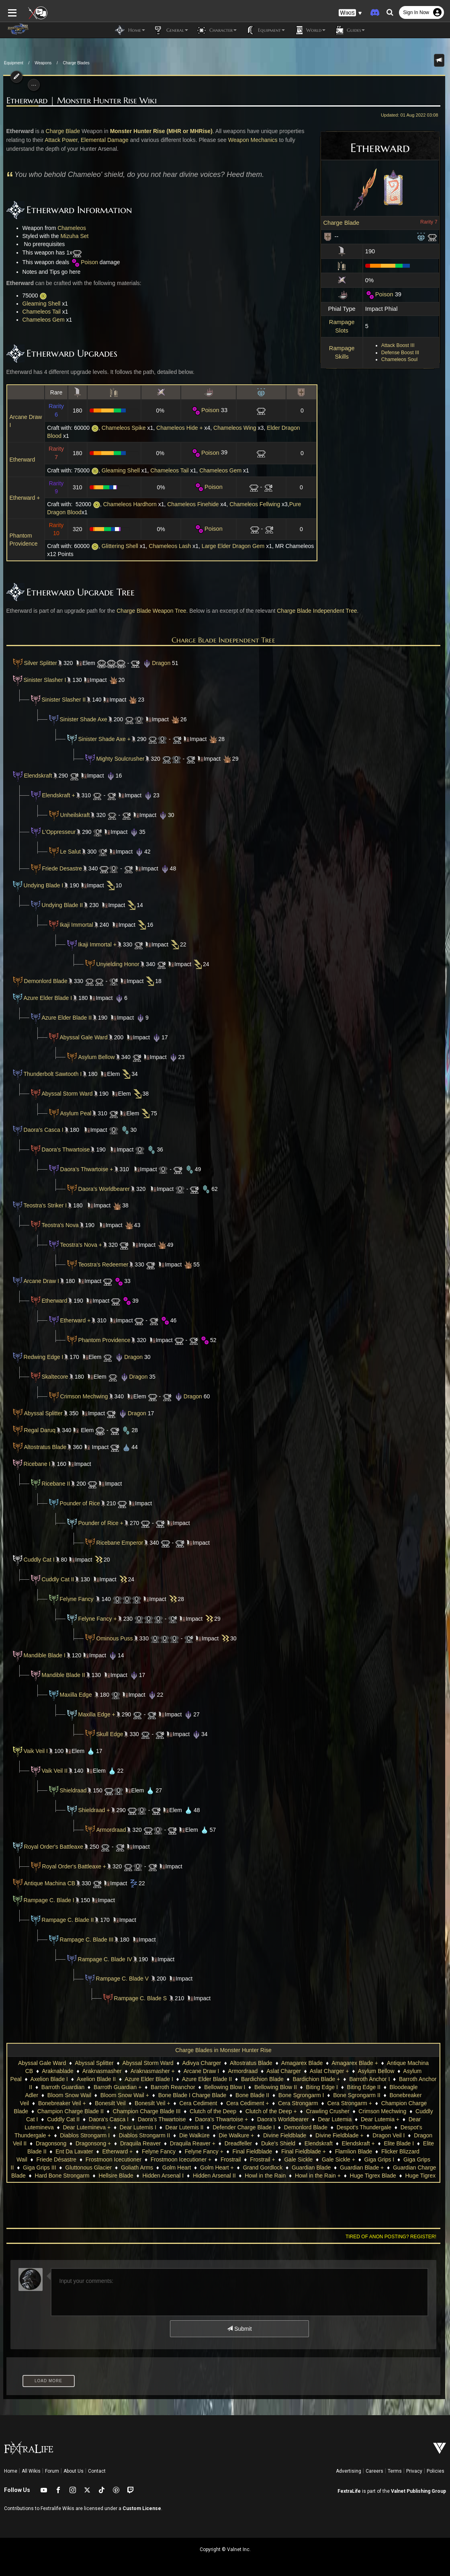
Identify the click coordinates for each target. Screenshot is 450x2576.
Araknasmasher (102, 2071)
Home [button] (130, 30)
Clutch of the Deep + (177, 2111)
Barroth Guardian (43, 2087)
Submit (239, 2329)
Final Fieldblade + (155, 2151)
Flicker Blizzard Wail (258, 2151)
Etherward (19, 459)
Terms (395, 2471)
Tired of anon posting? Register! (394, 2236)
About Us (73, 2471)
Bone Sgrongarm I (250, 2095)
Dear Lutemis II (43, 2127)
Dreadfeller (107, 2143)
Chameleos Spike (121, 428)
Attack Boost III (401, 345)
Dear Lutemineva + (369, 2119)
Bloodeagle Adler (391, 2087)
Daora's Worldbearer (101, 1189)
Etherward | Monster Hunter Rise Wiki (78, 100)
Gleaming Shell (38, 303)
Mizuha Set (71, 236)
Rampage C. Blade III (83, 1939)
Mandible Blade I (41, 1655)
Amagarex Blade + (354, 2063)
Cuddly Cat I (35, 1559)
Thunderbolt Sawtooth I (49, 1074)
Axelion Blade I (49, 2079)
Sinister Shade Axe (80, 719)
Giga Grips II (254, 2159)
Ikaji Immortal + (94, 944)
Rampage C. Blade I (45, 1900)
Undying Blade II (59, 905)
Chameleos (68, 228)
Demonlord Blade (42, 981)
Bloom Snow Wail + (73, 2095)
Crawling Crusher (234, 2111)
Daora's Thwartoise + (83, 1169)
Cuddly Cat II (55, 1579)
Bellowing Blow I (204, 2087)
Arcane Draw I (38, 1281)
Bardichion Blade (262, 2079)
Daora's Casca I (40, 1130)
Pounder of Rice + (97, 1523)
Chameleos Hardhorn (127, 504)
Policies (435, 2471)
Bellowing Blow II (256, 2087)
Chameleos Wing (232, 428)
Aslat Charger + (329, 2071)
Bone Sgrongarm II (305, 2095)
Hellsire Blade (373, 2167)
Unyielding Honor (114, 964)
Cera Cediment (124, 2103)
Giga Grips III (296, 2159)
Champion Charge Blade (337, 2103)
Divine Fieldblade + (198, 2135)
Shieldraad (70, 1790)
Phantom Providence (101, 1340)
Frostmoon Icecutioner (370, 2151)
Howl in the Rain (96, 2175)
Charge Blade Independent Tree (314, 611)
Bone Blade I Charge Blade (141, 2095)
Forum (52, 2471)
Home (10, 2471)
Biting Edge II (344, 2087)
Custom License (142, 2508)
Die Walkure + (95, 2135)
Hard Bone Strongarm (319, 2167)
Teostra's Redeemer (100, 1264)
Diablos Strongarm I (353, 2127)
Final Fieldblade (105, 2151)
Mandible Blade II (60, 1675)
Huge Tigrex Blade (204, 2175)
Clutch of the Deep (119, 2111)
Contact (97, 2471)
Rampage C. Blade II (65, 1920)
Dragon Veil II (290, 2135)
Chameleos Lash (167, 546)
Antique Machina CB (46, 1883)
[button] (350, 12)
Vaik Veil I (32, 1751)
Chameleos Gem (40, 319)
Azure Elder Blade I (44, 998)
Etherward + (21, 498)
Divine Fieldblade (143, 2135)
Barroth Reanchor (153, 2087)
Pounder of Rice (77, 1503)
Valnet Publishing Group (418, 2491)
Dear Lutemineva (314, 2119)
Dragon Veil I (247, 2135)
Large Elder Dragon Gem (230, 546)
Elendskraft (35, 775)
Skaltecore (52, 1376)
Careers (374, 2471)
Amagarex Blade (302, 2063)
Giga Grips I (215, 2159)
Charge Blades (76, 63)
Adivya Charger (201, 2063)
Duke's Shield (147, 2143)
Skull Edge (106, 1734)
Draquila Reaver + (61, 2143)
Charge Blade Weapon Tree (148, 611)
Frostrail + (98, 2159)
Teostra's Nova (57, 1225)
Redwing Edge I (40, 1357)
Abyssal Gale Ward (80, 1037)
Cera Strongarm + (275, 2103)
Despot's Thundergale (222, 2127)
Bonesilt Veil (35, 2103)
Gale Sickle (134, 2159)
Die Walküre (53, 2135)
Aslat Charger (283, 2071)
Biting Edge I (302, 2087)
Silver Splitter (31, 663)
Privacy (414, 2471)
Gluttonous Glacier (345, 2159)
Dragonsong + (373, 2135)
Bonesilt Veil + (78, 2103)
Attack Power (57, 140)
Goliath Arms (394, 2159)
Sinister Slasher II (61, 699)
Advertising (348, 2471)
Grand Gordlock (94, 2167)
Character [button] (216, 30)
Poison (382, 294)
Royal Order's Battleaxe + (71, 1866)
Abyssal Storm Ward (64, 1093)
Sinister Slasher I (41, 680)
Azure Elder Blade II (64, 1017)
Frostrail (66, 2159)
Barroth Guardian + (98, 2087)
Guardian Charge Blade (253, 2167)
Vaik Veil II (51, 1770)
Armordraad (108, 1830)
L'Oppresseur (56, 832)
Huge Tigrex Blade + (261, 2175)
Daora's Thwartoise (63, 1149)
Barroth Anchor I (369, 2079)
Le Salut (67, 851)
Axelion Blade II (96, 2079)
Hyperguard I (313, 2175)
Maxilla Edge (73, 1694)
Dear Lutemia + (264, 2119)
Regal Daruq (30, 1430)
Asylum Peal (72, 1113)
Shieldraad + (91, 1810)
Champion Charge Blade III (53, 2111)
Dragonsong (331, 2135)
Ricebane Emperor (116, 1542)
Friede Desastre (52, 868)
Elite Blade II (307, 2143)
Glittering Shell (117, 546)
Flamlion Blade (206, 2151)
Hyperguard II (355, 2175)
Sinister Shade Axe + (101, 739)
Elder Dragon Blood (288, 428)
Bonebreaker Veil (359, 2095)
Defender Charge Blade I (103, 2127)
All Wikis (31, 2471)
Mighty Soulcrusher (117, 758)
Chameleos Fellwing (252, 504)
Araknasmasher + (153, 2071)
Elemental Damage (101, 140)
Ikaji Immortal (73, 925)
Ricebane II (53, 1483)
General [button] (170, 30)
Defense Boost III (403, 352)
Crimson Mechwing (81, 1396)
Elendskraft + (55, 795)
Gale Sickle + (173, 2159)
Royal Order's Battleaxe (50, 1846)
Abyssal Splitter (40, 1413)
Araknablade (58, 2071)
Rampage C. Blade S (137, 1998)
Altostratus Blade (35, 1447)
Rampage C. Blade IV (102, 1959)
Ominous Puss (111, 1638)
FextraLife (349, 2491)
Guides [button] (349, 30)
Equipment (13, 63)
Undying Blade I (40, 885)
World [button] (309, 30)
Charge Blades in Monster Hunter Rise (223, 2050)
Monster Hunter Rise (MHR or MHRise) (158, 131)
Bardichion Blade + (316, 2079)
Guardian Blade (142, 2167)
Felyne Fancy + (94, 1618)
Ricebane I (33, 1464)
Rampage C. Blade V (119, 1978)
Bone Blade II (201, 2095)
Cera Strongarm (223, 2103)
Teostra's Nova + (78, 1245)
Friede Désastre (313, 2151)
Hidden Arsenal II (45, 2175)
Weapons (43, 63)
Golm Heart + (48, 2167)
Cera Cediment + (172, 2103)
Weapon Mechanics (249, 140)
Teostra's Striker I (42, 1205)
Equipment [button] (265, 30)
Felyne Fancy (73, 1599)
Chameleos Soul (403, 359)
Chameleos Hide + (177, 428)
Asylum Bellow (93, 1057)
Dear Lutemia (219, 2119)
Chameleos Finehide (190, 504)
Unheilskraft (72, 815)
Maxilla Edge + (93, 1714)
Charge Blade (345, 223)
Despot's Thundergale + (289, 2127)
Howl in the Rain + (149, 2175)
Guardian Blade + (193, 2167)
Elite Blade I (267, 2143)
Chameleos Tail (38, 311)
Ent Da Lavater (351, 2143)
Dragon (153, 663)
